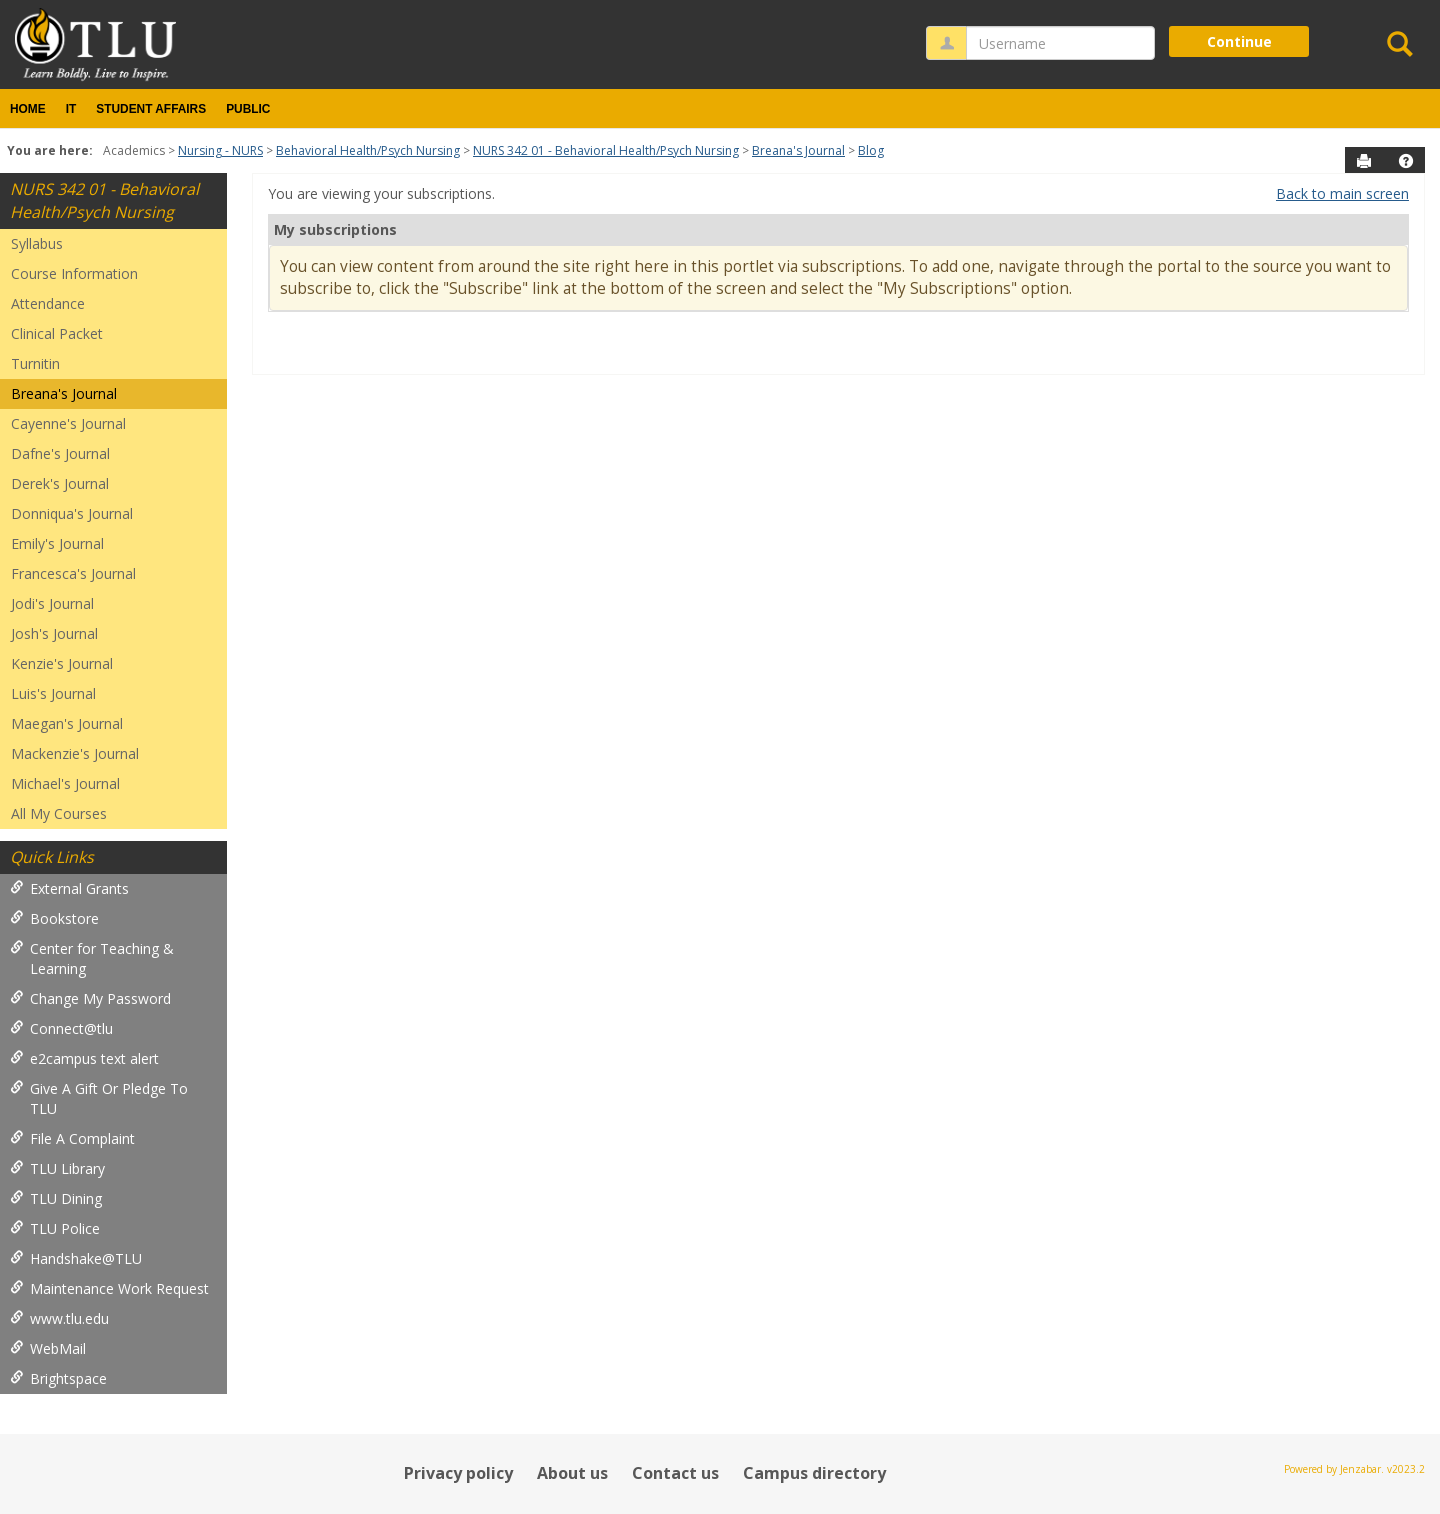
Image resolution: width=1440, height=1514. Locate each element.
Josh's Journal (54, 633)
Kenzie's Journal (62, 663)
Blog (871, 150)
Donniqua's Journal (72, 513)
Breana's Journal (798, 150)
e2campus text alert (84, 1058)
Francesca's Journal (73, 573)
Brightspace (58, 1378)
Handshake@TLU (76, 1258)
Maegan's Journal (67, 723)
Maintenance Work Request (109, 1288)
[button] (1406, 161)
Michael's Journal (65, 783)
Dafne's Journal (60, 453)
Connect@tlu (61, 1028)
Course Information (74, 273)
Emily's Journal (57, 543)
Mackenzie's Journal (75, 753)
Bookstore (54, 918)
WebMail (48, 1348)
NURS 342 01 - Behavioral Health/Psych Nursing (606, 150)
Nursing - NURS (220, 150)
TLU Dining (56, 1198)
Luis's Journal (53, 693)
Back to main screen (1342, 193)
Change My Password (90, 998)
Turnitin (35, 363)
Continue (1239, 41)
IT (71, 109)
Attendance (48, 303)
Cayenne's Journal (68, 423)
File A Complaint (72, 1138)
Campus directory (814, 1473)
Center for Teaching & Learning (92, 958)
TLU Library (57, 1168)
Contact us (675, 1473)
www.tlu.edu (59, 1318)
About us (572, 1473)
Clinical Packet (57, 333)
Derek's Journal (60, 483)
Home (28, 109)
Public (248, 109)
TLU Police (55, 1228)
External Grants (69, 888)
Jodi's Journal (52, 603)
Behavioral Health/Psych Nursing (368, 150)
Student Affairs (151, 109)
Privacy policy (458, 1473)
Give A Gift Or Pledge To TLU (99, 1098)
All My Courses (59, 813)
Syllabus (37, 243)
